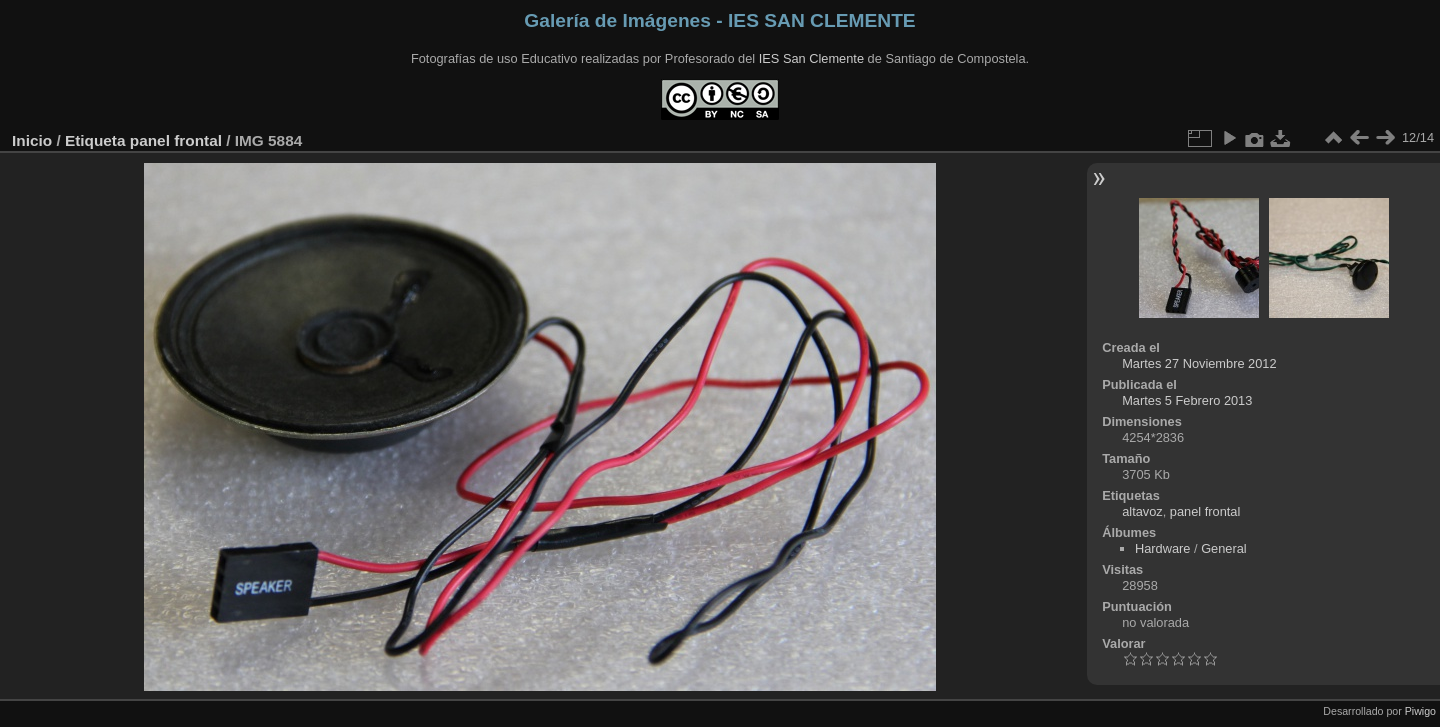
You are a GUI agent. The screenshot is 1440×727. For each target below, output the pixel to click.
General (1224, 548)
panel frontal (176, 140)
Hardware (1162, 548)
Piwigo (1420, 711)
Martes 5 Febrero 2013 (1187, 400)
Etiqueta (95, 140)
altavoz (1142, 511)
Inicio (32, 140)
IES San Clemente (811, 58)
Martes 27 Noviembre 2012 (1199, 363)
